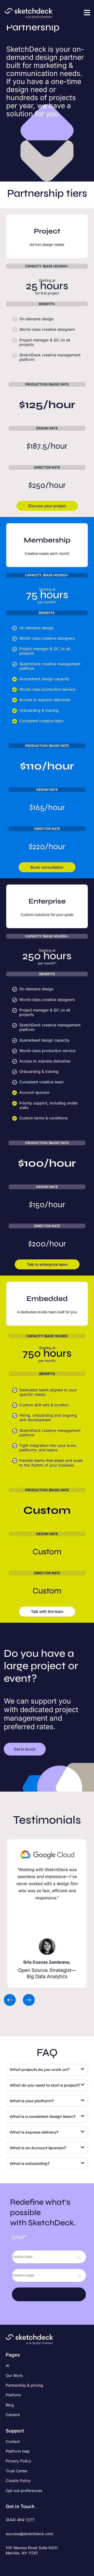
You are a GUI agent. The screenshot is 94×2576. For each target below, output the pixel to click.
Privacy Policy (18, 2461)
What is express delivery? (34, 2132)
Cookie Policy (18, 2480)
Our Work (14, 2375)
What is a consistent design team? (42, 2116)
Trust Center (17, 2471)
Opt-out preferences (24, 2490)
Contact (13, 2441)
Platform (13, 2395)
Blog (10, 2405)
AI (7, 2365)
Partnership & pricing (24, 2385)
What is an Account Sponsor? (38, 2148)
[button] (87, 12)
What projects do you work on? (39, 2069)
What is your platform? (32, 2101)
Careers (13, 2414)
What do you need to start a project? (45, 2085)
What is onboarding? (29, 2163)
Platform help (18, 2451)
